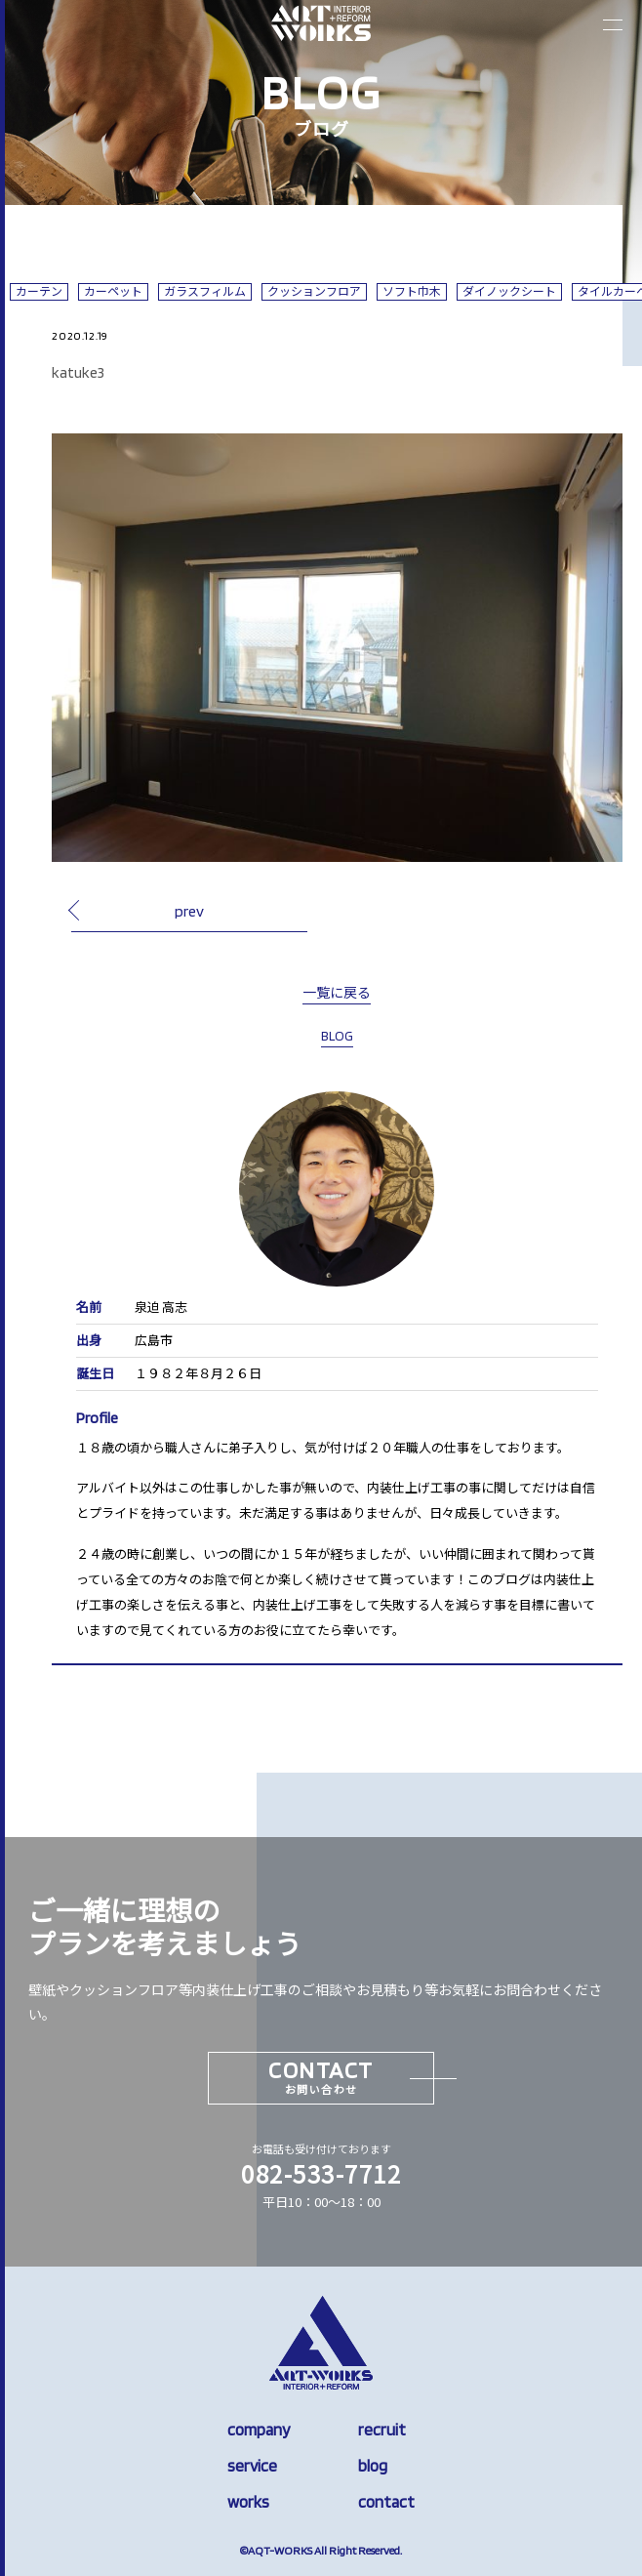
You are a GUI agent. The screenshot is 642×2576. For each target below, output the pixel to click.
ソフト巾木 (411, 291)
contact (386, 2502)
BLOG (337, 1036)
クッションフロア (314, 291)
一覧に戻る (336, 993)
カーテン (39, 291)
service (252, 2465)
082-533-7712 (321, 2173)
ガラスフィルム (205, 291)
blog (372, 2465)
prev (189, 911)
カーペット (113, 291)
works (248, 2502)
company (258, 2429)
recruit (382, 2429)
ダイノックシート (509, 291)
